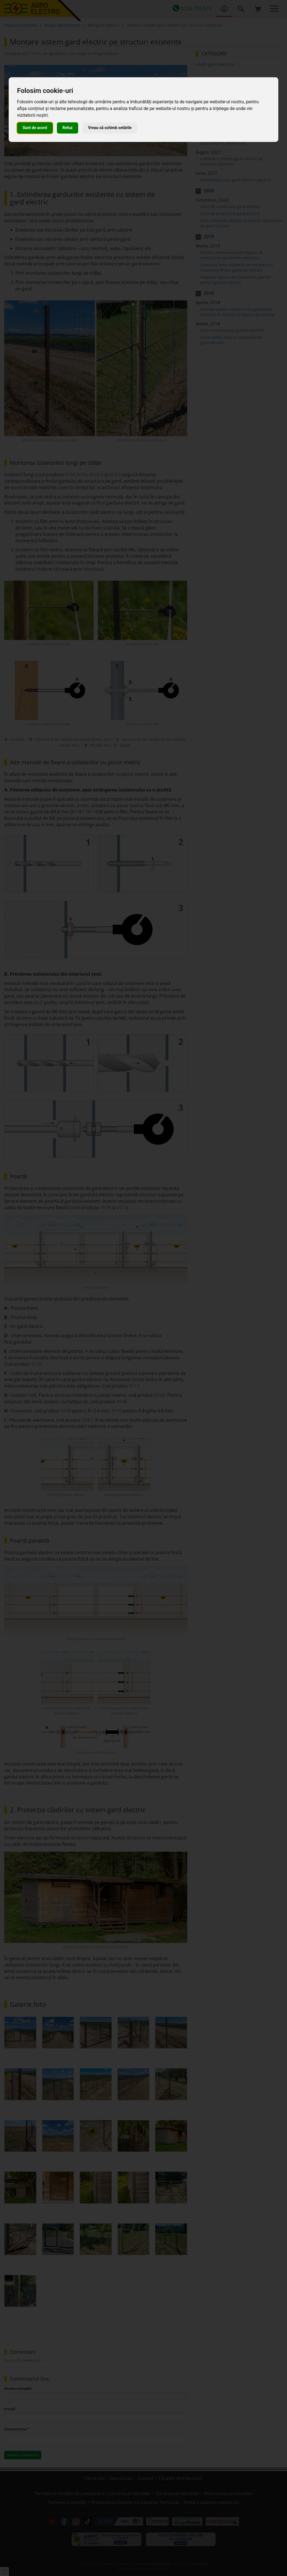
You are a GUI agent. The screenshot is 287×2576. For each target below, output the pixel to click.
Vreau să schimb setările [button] (109, 127)
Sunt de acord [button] (35, 127)
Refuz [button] (68, 127)
